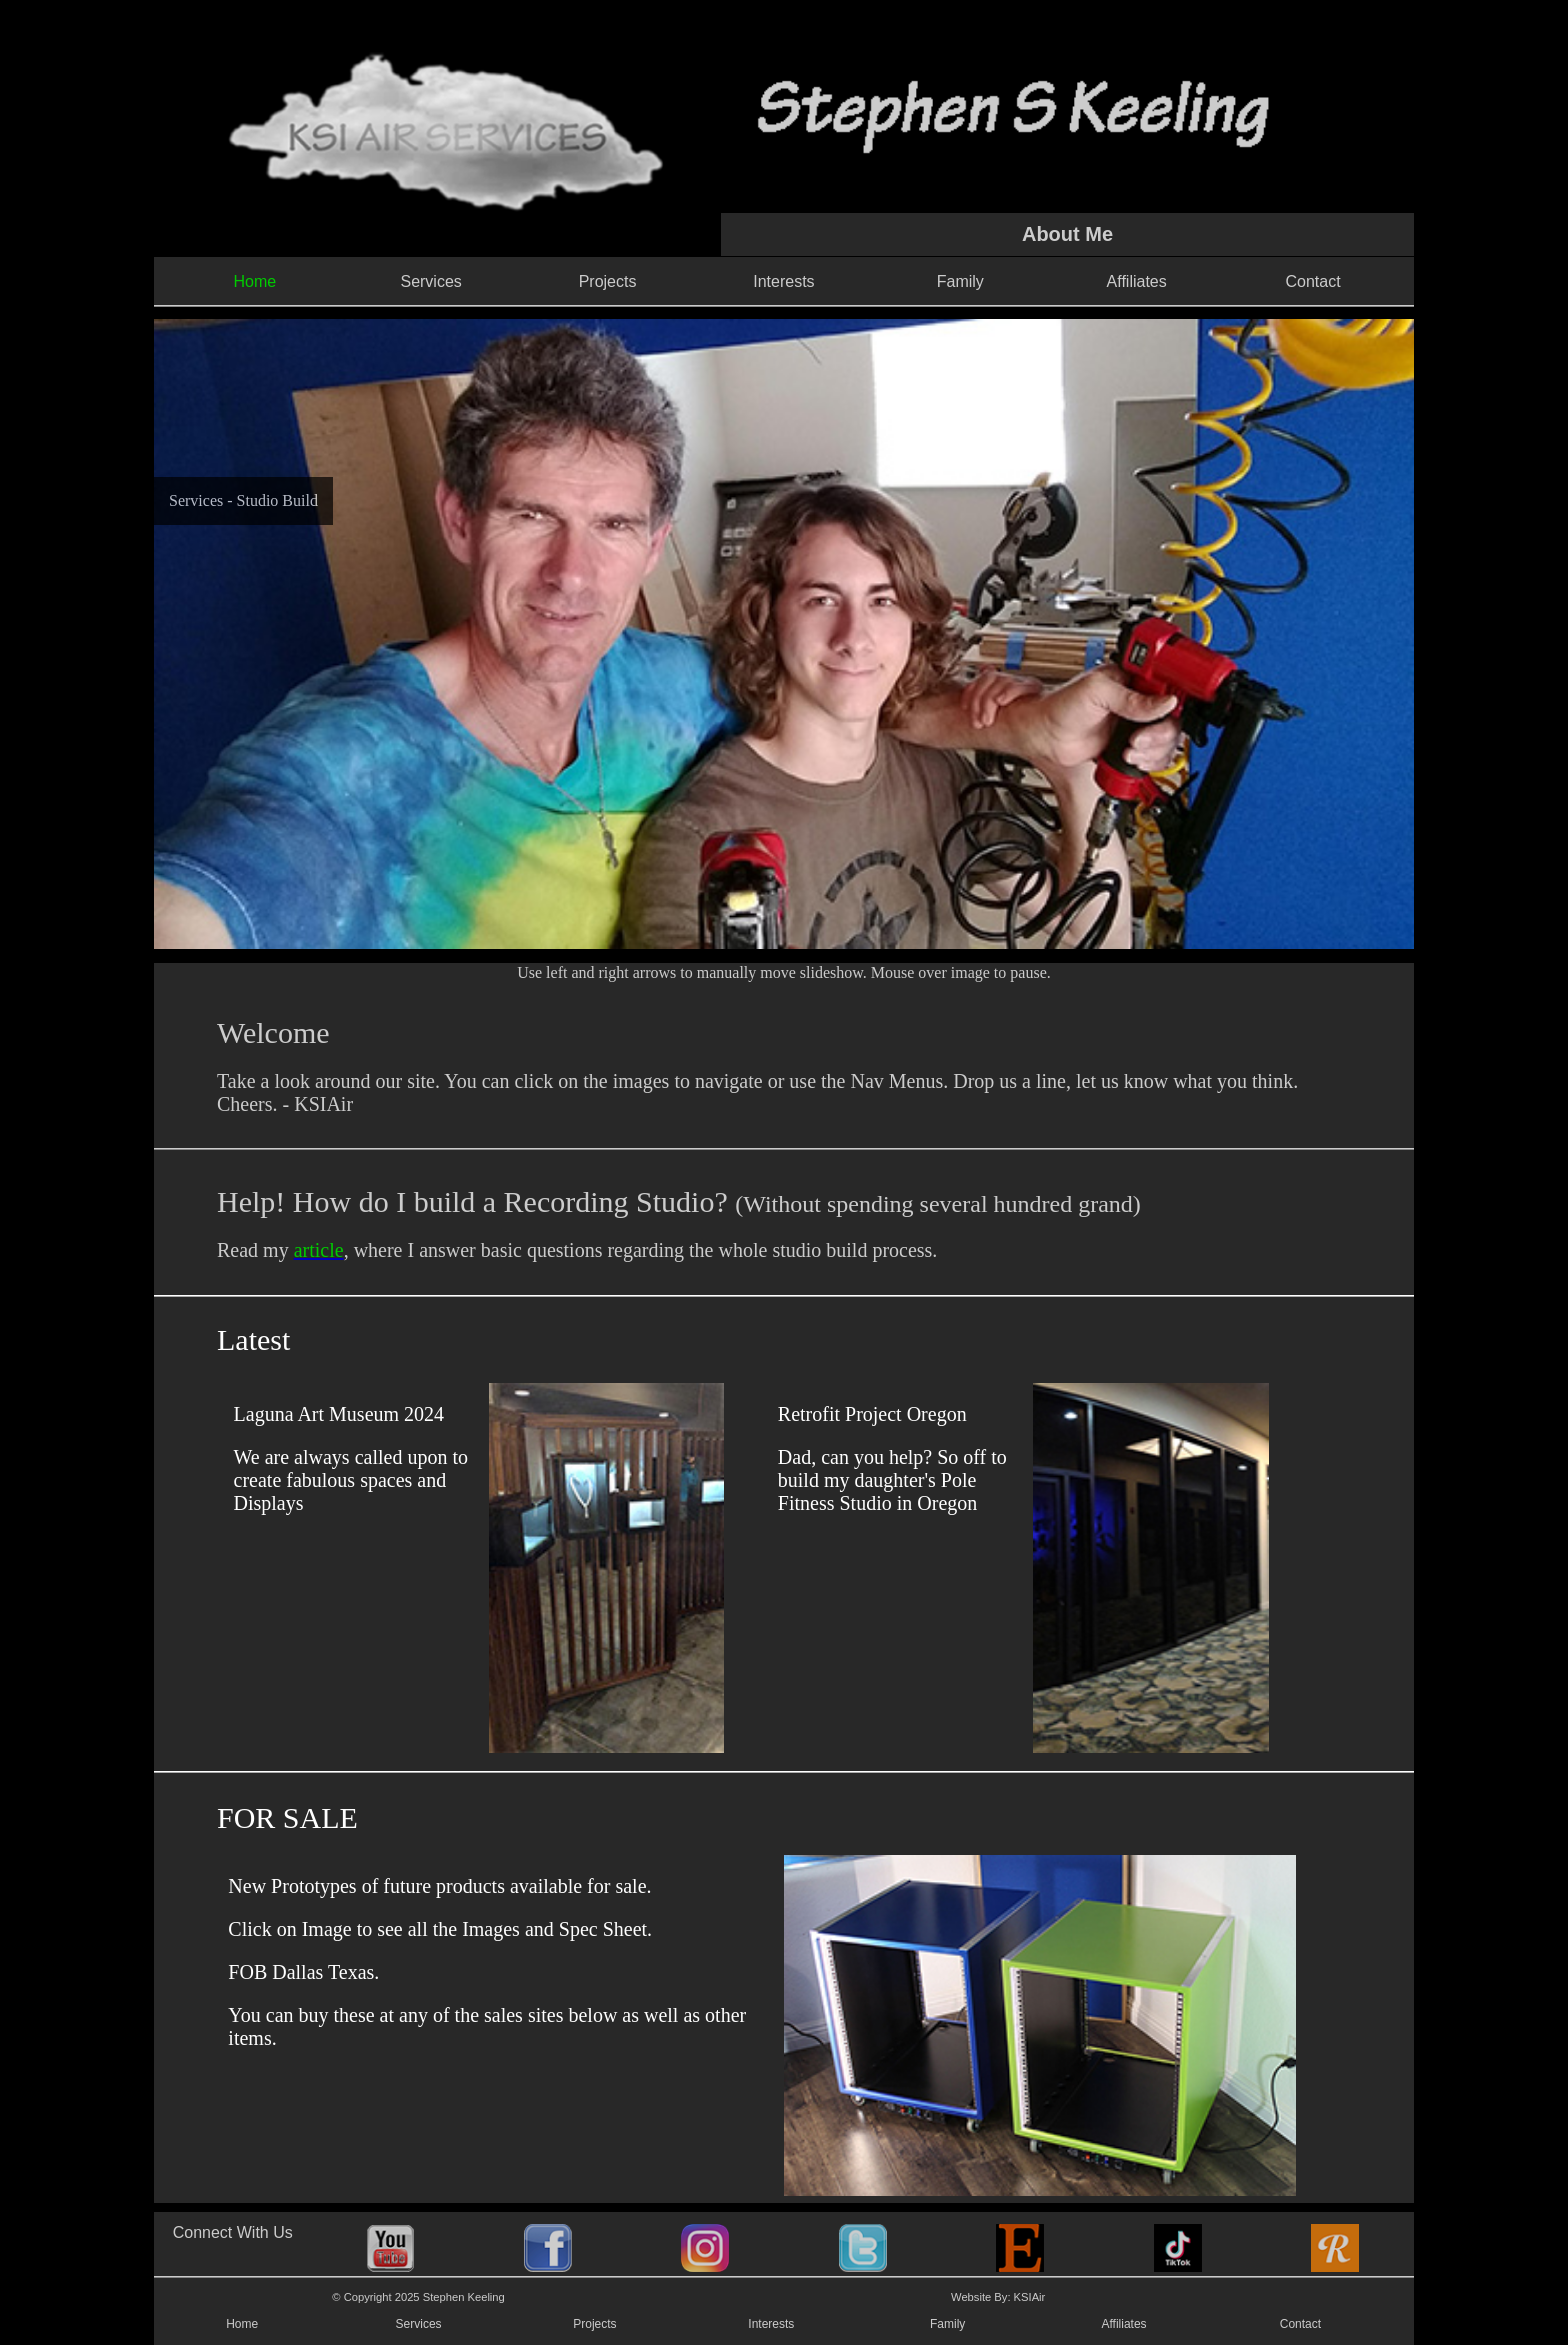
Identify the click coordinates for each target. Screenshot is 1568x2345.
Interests (783, 281)
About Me (1067, 234)
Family (960, 281)
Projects (608, 281)
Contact (1312, 281)
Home (242, 2324)
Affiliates (1137, 281)
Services (430, 281)
